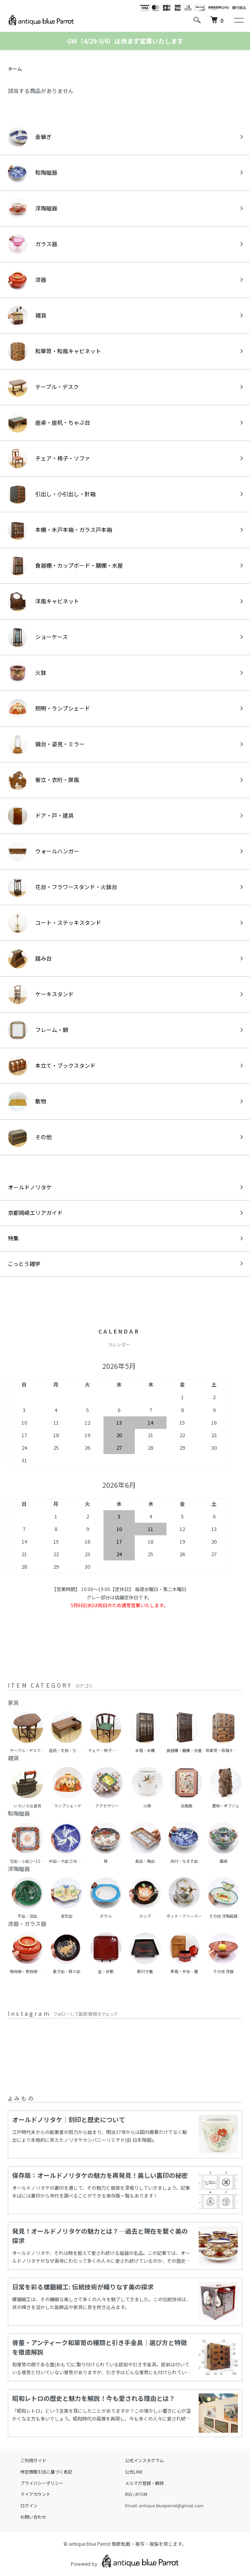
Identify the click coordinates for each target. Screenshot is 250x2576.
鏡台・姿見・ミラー (46, 744)
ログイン (29, 2505)
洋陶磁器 (32, 208)
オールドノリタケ (30, 1187)
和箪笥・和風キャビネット (54, 351)
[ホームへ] (41, 20)
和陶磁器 (32, 173)
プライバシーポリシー (41, 2483)
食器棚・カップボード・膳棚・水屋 (65, 565)
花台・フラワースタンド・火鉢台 (62, 887)
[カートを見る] (216, 20)
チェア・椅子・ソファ (49, 458)
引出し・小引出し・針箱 (52, 494)
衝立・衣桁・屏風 (43, 780)
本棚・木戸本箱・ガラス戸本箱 (60, 530)
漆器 (27, 280)
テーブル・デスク (43, 387)
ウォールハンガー (43, 851)
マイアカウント (35, 2494)
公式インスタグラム (144, 2460)
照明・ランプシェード (49, 708)
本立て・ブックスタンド (52, 1066)
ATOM (141, 2494)
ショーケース (38, 637)
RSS (128, 2494)
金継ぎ (30, 137)
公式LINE (134, 2471)
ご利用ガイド (33, 2460)
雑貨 (27, 315)
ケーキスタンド (41, 994)
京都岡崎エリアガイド (35, 1213)
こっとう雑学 (24, 1264)
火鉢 (27, 673)
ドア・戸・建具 (41, 816)
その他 (30, 1137)
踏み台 (30, 958)
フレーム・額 (38, 1030)
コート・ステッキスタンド (54, 923)
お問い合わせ (33, 2517)
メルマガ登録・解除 (144, 2483)
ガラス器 (32, 244)
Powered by (125, 2561)
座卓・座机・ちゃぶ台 (49, 423)
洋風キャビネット (43, 601)
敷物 (27, 1101)
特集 (13, 1238)
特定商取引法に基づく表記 (46, 2471)
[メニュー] (238, 20)
